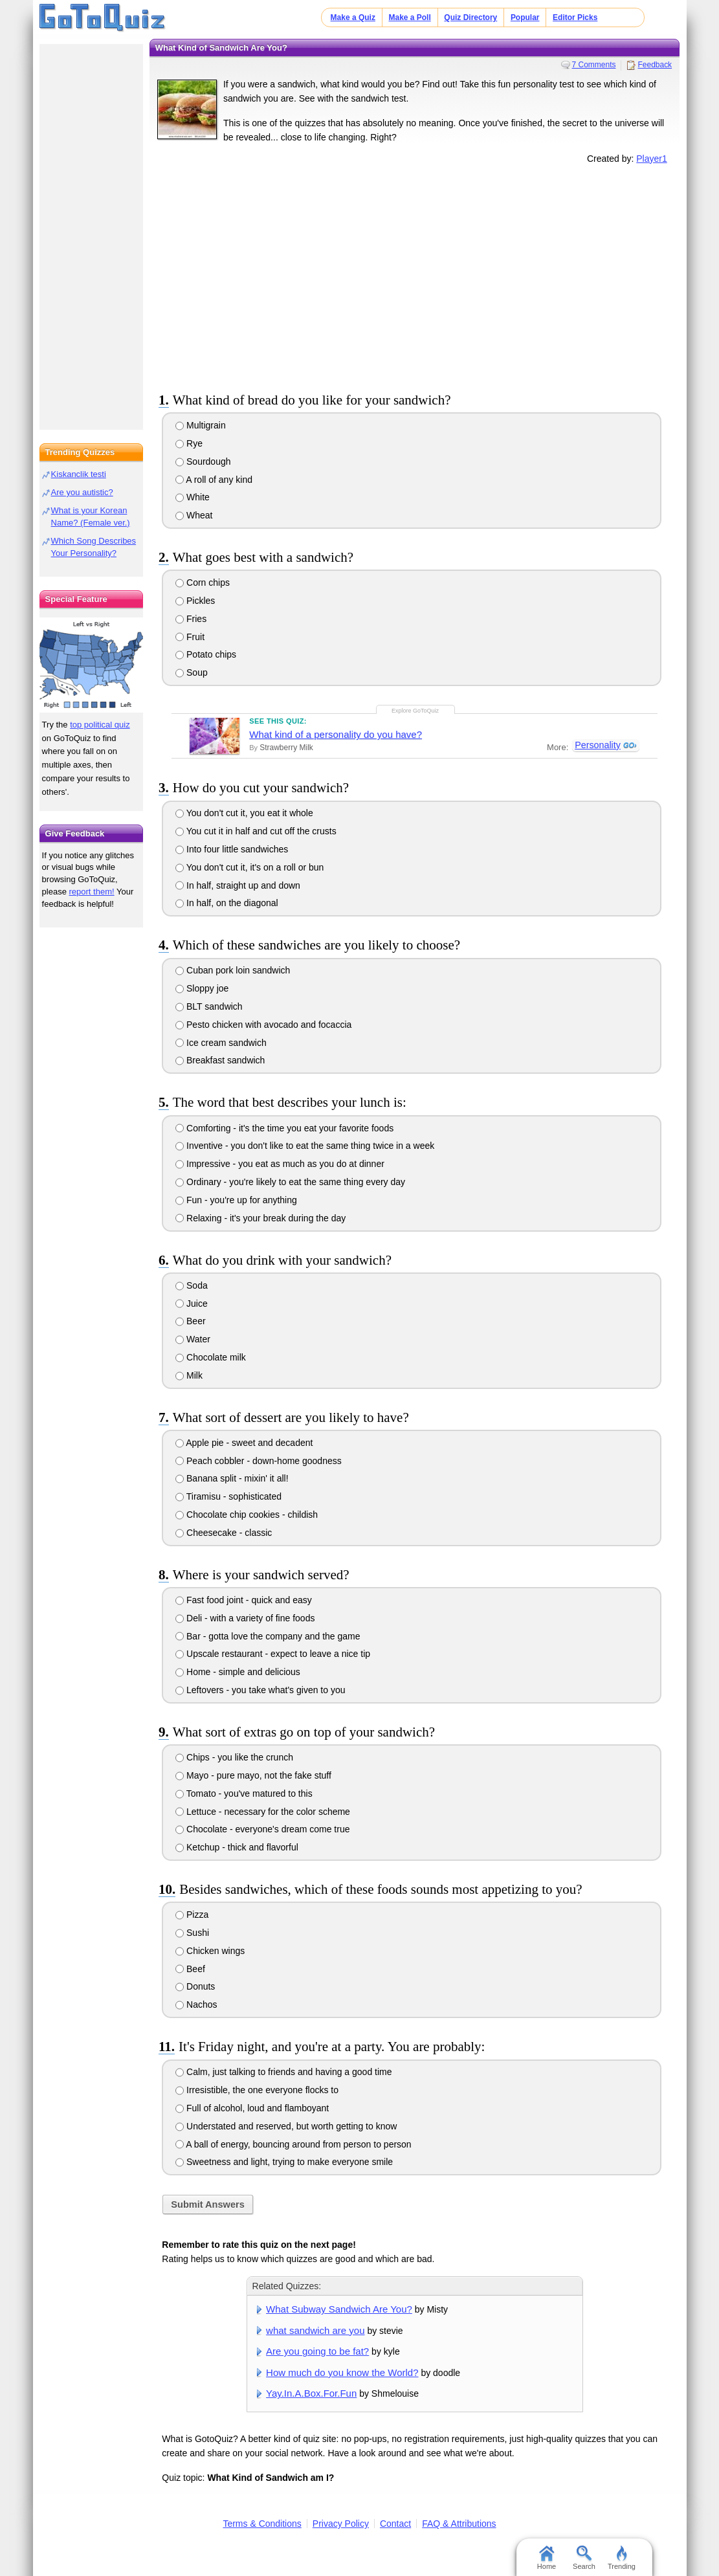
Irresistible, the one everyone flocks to (256, 2090)
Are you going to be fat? (317, 2351)
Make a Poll (409, 17)
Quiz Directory (470, 17)
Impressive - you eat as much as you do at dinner (279, 1164)
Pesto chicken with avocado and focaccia (263, 1024)
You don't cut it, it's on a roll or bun (249, 867)
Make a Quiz (353, 17)
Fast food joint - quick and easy (243, 1600)
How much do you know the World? (342, 2372)
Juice (191, 1303)
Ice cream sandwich (221, 1043)
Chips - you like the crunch (234, 1757)
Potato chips (205, 654)
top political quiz (100, 724)
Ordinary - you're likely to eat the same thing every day (290, 1182)
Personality (597, 745)
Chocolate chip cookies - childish (246, 1514)
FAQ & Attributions (459, 2523)
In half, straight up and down (237, 885)
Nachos (196, 2004)
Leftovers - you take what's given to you (260, 1690)
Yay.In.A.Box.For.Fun (311, 2393)
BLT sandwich (209, 1006)
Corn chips (202, 582)
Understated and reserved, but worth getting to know (286, 2126)
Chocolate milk (210, 1357)
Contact (395, 2523)
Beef (190, 1969)
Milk (189, 1375)
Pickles (195, 600)
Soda (191, 1285)
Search (584, 2558)
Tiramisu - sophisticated (228, 1496)
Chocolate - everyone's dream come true (262, 1829)
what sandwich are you (315, 2330)
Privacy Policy (341, 2523)
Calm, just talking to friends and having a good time (283, 2072)
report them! (92, 891)
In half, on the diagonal (226, 903)
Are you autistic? (82, 492)
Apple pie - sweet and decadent (244, 1443)
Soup (191, 672)
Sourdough (202, 461)
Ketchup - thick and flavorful (236, 1847)
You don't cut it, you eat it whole (244, 813)
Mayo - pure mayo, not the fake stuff (253, 1775)
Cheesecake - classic (223, 1532)
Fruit (190, 637)
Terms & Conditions (262, 2523)
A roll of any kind (213, 479)
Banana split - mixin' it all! (231, 1478)
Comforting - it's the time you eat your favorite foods (284, 1128)
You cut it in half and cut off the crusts (256, 831)
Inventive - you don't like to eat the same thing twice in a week (304, 1145)
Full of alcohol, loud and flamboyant (252, 2108)
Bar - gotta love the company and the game (267, 1636)
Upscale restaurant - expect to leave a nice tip (272, 1654)
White (192, 497)
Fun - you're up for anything (236, 1200)
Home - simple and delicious (237, 1672)
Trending (622, 2558)
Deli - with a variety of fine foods (245, 1618)
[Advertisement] (414, 275)
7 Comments (594, 64)
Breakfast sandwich (220, 1060)
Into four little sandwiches (231, 849)
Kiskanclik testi (78, 474)
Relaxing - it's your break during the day (260, 1218)
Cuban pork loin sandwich (232, 970)
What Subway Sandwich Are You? (339, 2309)
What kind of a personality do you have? (335, 734)
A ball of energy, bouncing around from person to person (293, 2144)
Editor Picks (575, 17)
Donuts (195, 1986)
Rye (189, 443)
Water (192, 1339)
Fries (190, 619)
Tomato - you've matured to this (244, 1793)
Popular (525, 17)
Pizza (191, 1914)
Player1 (651, 158)
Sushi (192, 1932)
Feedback (654, 64)
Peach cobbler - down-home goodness (258, 1461)
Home (546, 2558)
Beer (190, 1321)
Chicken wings (210, 1951)
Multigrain (200, 425)
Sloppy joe (201, 988)
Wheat (193, 515)
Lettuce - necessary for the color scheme (262, 1811)
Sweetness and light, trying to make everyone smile (284, 2162)
